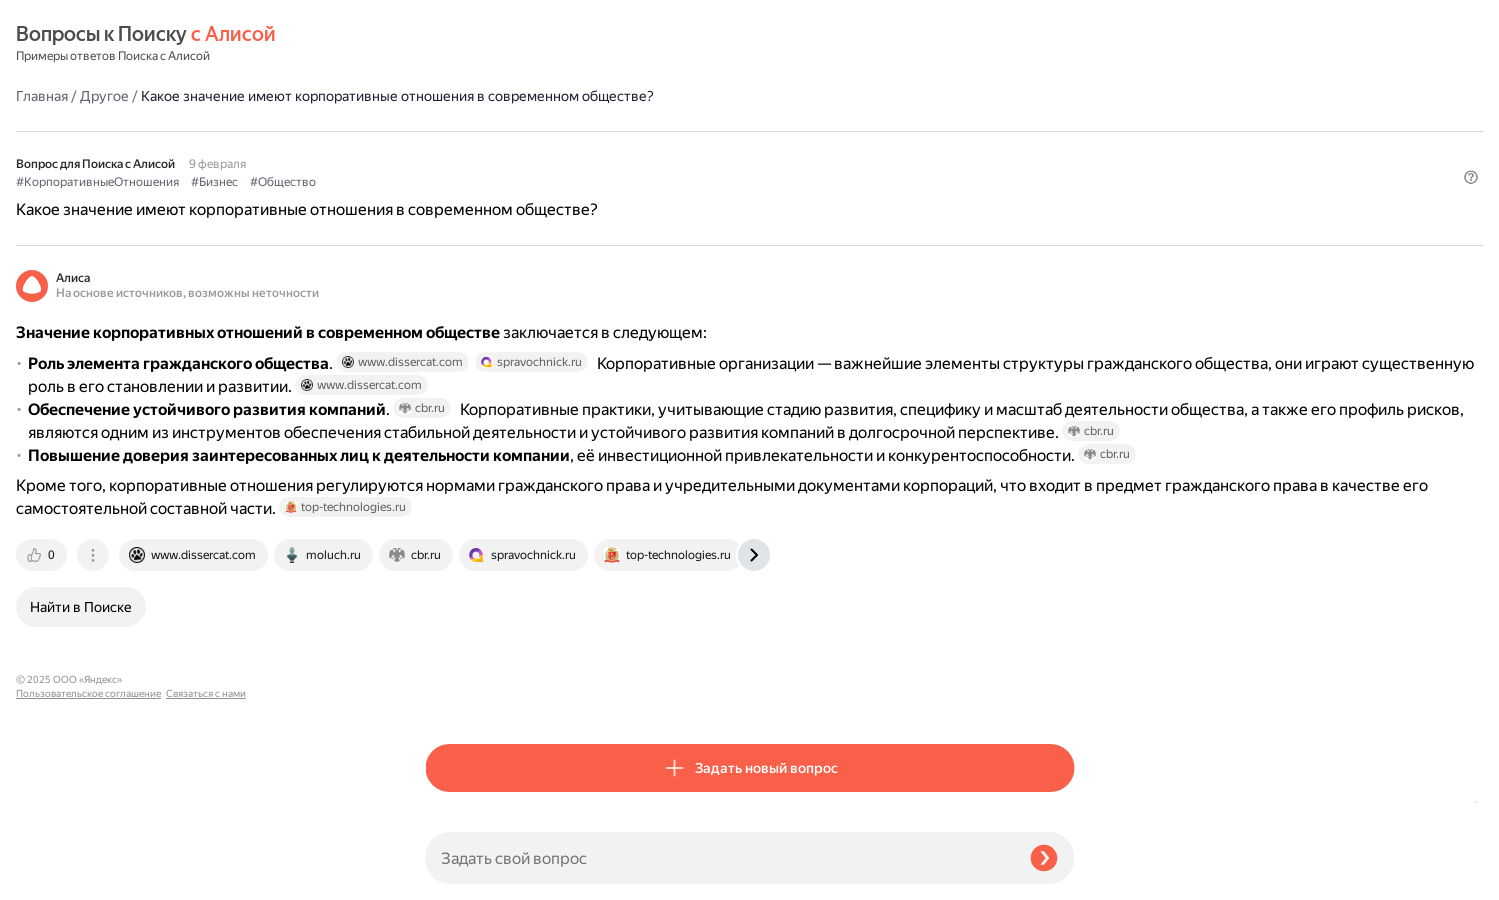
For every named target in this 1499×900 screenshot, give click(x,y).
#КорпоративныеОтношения (506, 131)
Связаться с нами (56, 876)
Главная (451, 44)
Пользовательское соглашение (88, 862)
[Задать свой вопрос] (719, 858)
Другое (513, 44)
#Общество (692, 131)
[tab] (452, 694)
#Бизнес (623, 131)
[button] (1062, 164)
